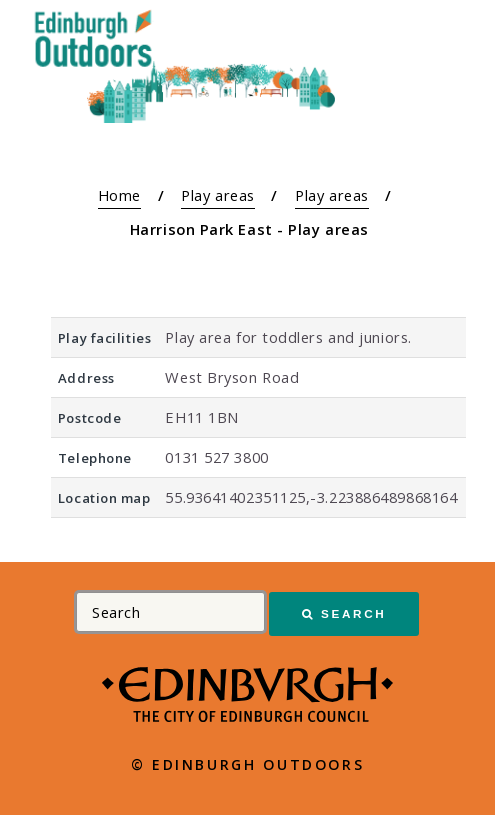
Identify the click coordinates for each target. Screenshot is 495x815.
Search (353, 613)
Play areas (218, 195)
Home (119, 195)
